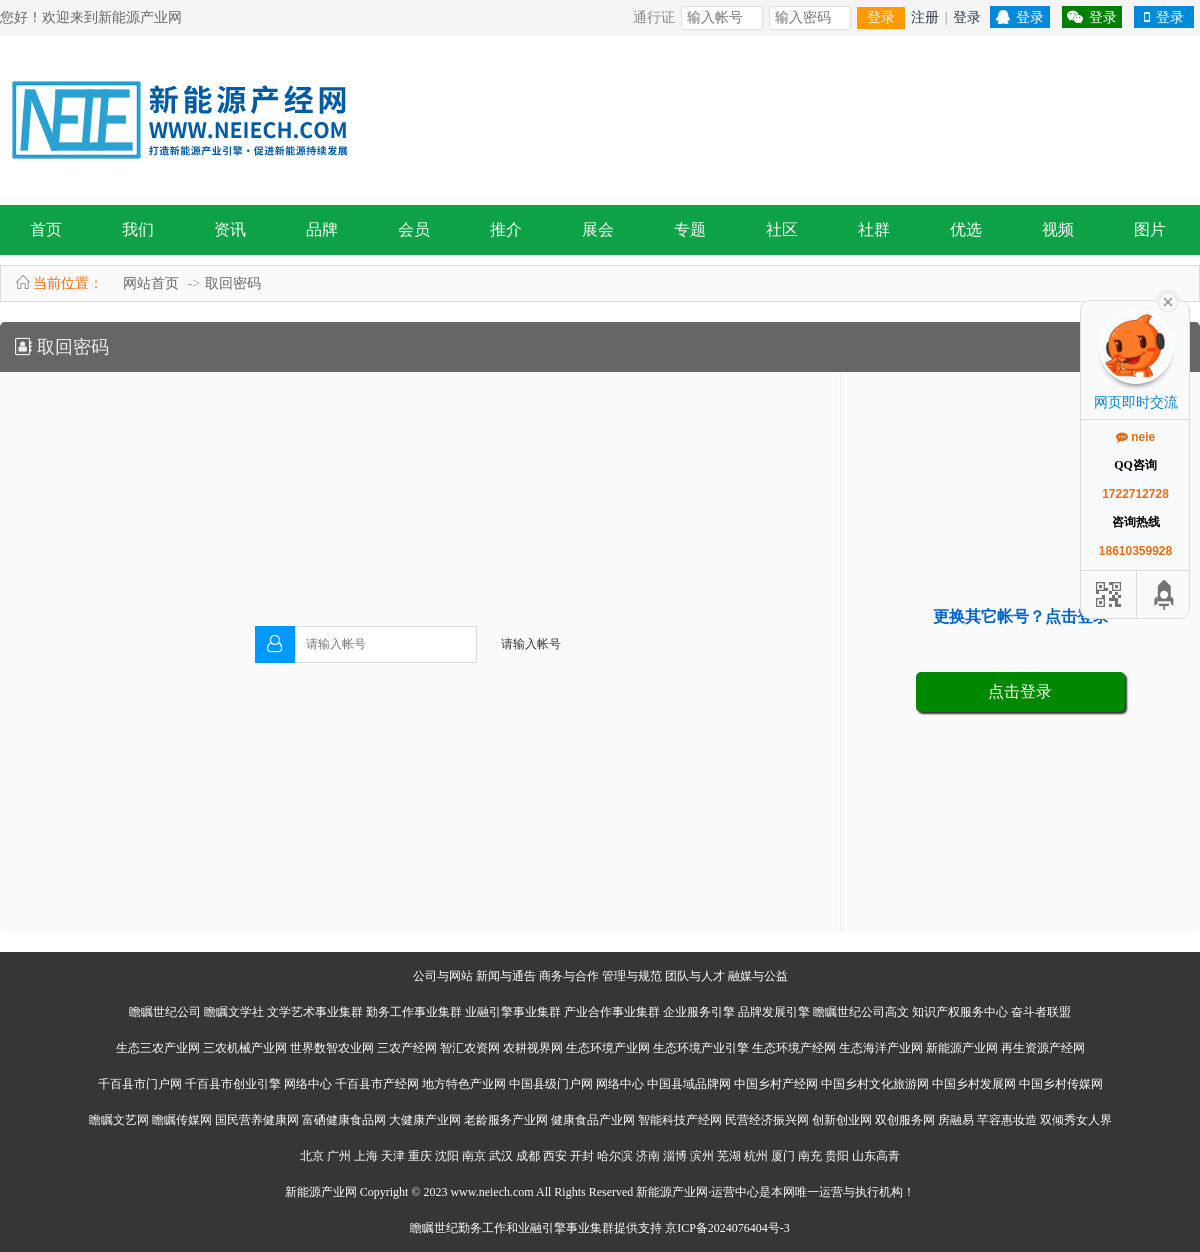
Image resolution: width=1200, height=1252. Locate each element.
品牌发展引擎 (774, 1012)
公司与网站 (443, 976)
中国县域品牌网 (689, 1084)
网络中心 (308, 1084)
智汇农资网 (470, 1048)
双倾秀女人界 (1076, 1120)
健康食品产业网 (593, 1120)
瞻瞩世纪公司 (165, 1012)
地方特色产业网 (464, 1084)
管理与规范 (632, 976)
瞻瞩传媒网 (182, 1120)
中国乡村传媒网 (1061, 1084)
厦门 (783, 1156)
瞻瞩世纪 (434, 1228)
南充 (810, 1156)
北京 (312, 1156)
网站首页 (151, 283)
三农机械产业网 (245, 1048)
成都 (528, 1156)
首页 (46, 229)
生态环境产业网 (608, 1048)
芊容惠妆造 (1007, 1120)
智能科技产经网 (680, 1120)
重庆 (420, 1156)
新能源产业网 (962, 1048)
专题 (690, 229)
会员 (414, 229)
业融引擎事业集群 (513, 1012)
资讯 (230, 229)
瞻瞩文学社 (234, 1012)
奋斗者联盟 (1041, 1012)
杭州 (756, 1156)
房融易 (956, 1120)
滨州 (702, 1156)
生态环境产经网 (794, 1048)
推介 (506, 229)
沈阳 (447, 1156)
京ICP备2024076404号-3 (727, 1228)
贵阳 (837, 1156)
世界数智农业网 (332, 1048)
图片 (1150, 229)
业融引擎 (542, 1228)
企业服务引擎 (699, 1012)
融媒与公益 (758, 976)
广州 (339, 1156)
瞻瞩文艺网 (119, 1120)
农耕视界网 (533, 1048)
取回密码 (233, 283)
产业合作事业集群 (612, 1012)
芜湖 (729, 1156)
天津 (393, 1156)
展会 (598, 229)
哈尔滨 (615, 1156)
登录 (881, 17)
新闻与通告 (506, 976)
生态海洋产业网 (881, 1048)
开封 (582, 1156)
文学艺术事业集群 (315, 1012)
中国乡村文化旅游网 (875, 1084)
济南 (648, 1156)
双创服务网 (905, 1120)
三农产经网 (407, 1048)
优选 (966, 229)
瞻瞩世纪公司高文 (861, 1012)
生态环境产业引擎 (701, 1048)
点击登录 (1020, 691)
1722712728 (1135, 494)
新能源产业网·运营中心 (697, 1192)
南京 (474, 1156)
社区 (782, 229)
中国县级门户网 (551, 1084)
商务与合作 (569, 976)
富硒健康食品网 (344, 1120)
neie (1135, 437)
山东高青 (876, 1156)
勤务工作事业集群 (414, 1012)
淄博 (675, 1156)
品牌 (322, 229)
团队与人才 (695, 976)
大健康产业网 (425, 1120)
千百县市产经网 (377, 1084)
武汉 (501, 1156)
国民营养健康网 (257, 1120)
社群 (874, 229)
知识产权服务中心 (960, 1012)
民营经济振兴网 (767, 1120)
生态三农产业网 (158, 1048)
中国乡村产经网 (776, 1084)
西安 (555, 1156)
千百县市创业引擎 (233, 1084)
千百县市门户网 (140, 1084)
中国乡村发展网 (974, 1084)
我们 (138, 229)
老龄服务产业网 (506, 1120)
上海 (366, 1156)
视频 (1058, 229)
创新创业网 (842, 1120)
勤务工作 (482, 1228)
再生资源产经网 (1043, 1048)
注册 (925, 17)
